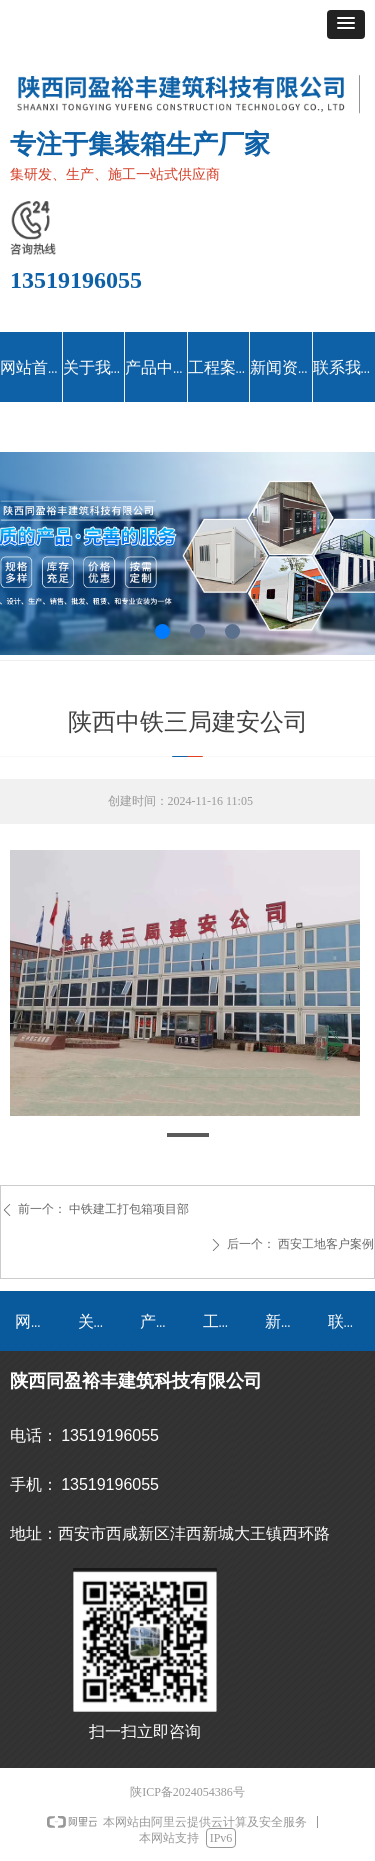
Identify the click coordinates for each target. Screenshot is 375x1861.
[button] (346, 24)
